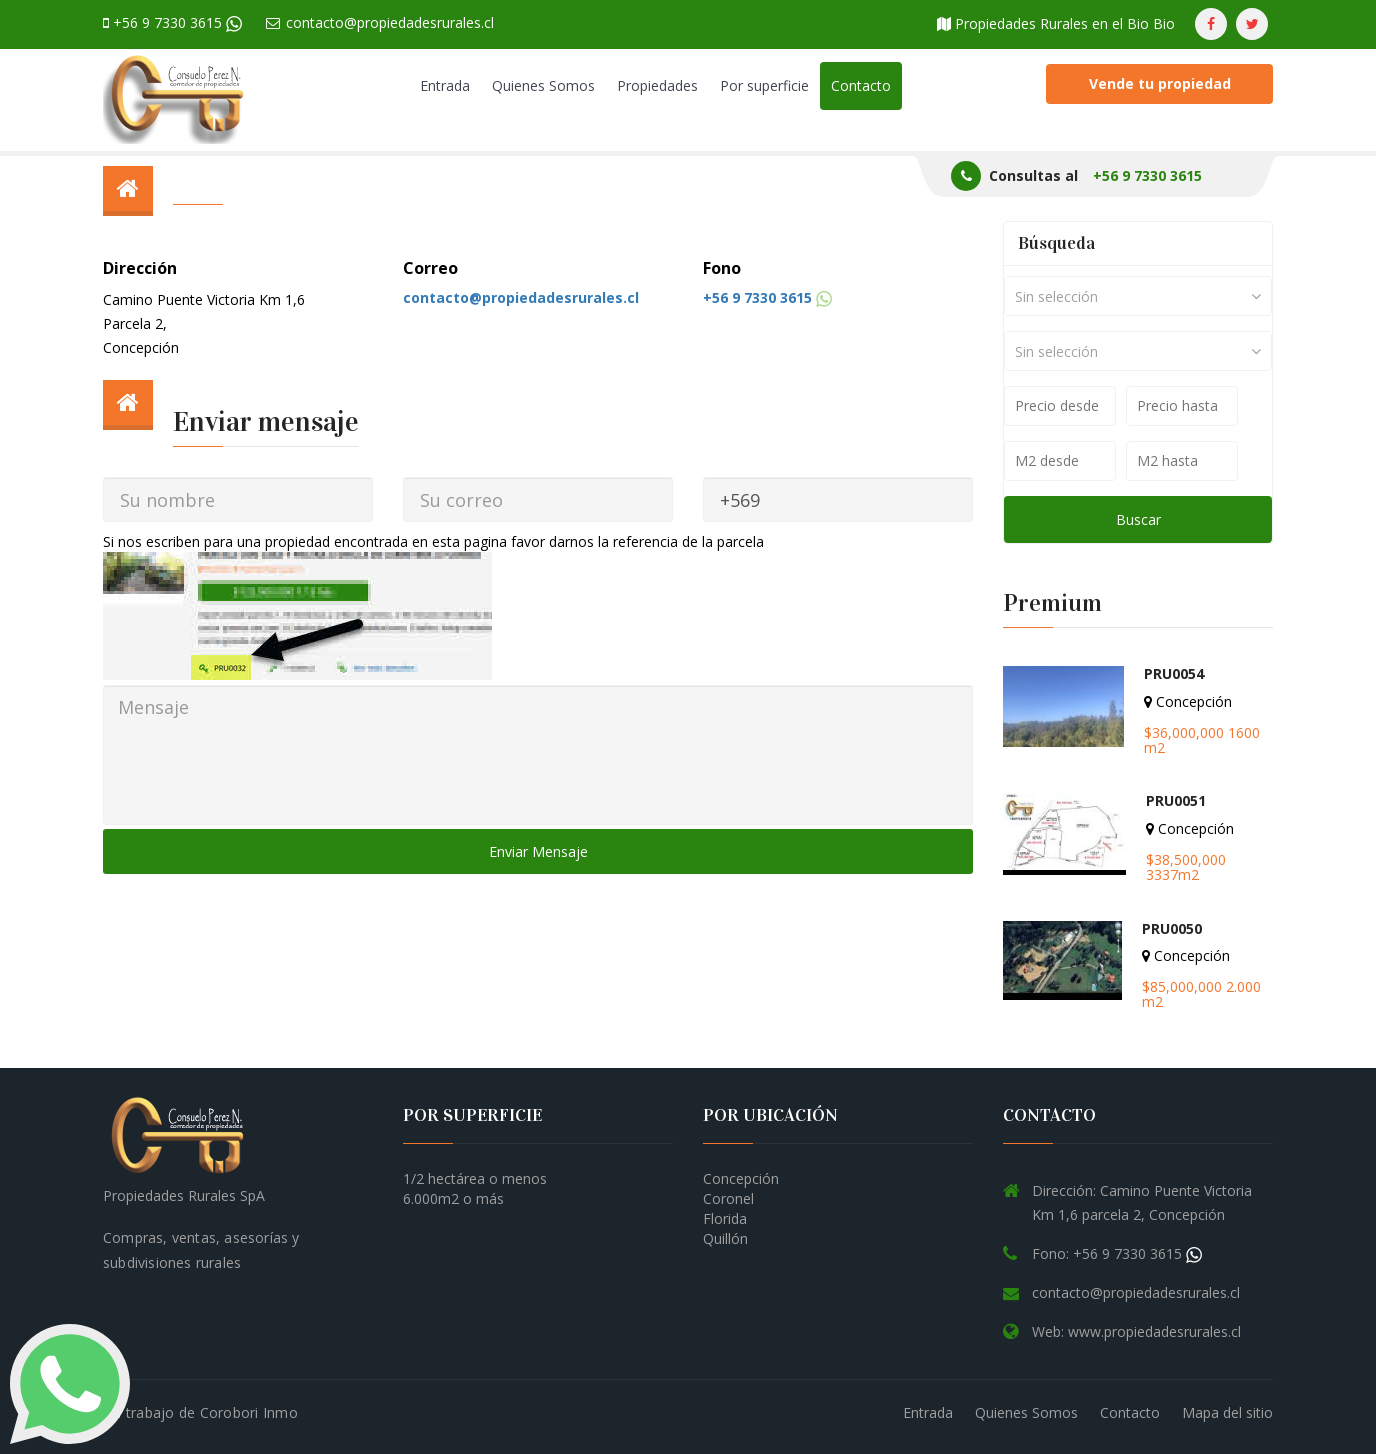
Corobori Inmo (249, 1412)
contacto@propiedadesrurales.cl (380, 22)
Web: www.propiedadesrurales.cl (1136, 1331)
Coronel (728, 1198)
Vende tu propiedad (1160, 83)
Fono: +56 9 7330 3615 (1117, 1253)
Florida (725, 1218)
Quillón (725, 1238)
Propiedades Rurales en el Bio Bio (1056, 23)
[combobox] (1138, 296)
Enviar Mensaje (538, 851)
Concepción (741, 1178)
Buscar (1138, 519)
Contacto (861, 85)
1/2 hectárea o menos (475, 1178)
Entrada (445, 85)
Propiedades (657, 85)
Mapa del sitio (1227, 1412)
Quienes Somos (543, 85)
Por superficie (764, 85)
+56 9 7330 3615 (172, 22)
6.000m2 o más (453, 1198)
